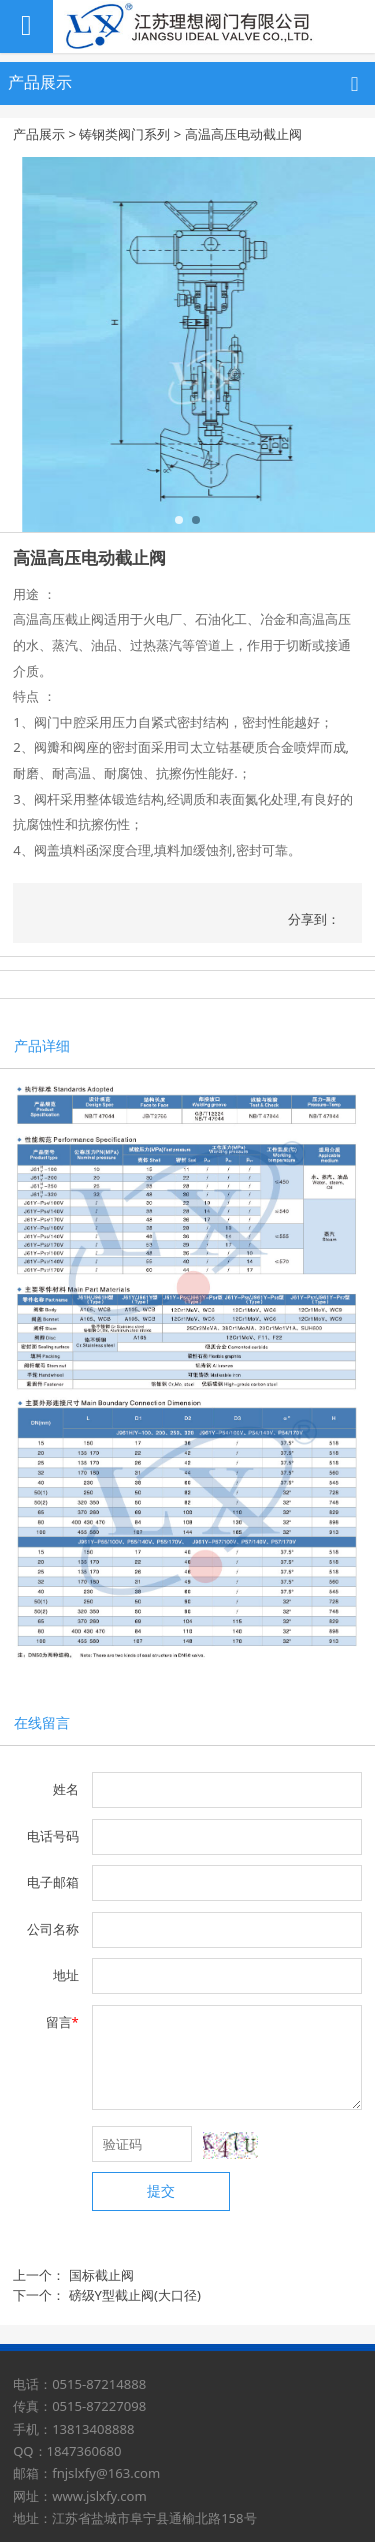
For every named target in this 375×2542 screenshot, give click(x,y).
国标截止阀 (101, 2275)
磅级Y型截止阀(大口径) (135, 2295)
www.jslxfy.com (99, 2496)
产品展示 (39, 134)
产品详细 (42, 1045)
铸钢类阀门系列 (124, 134)
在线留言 (42, 1722)
